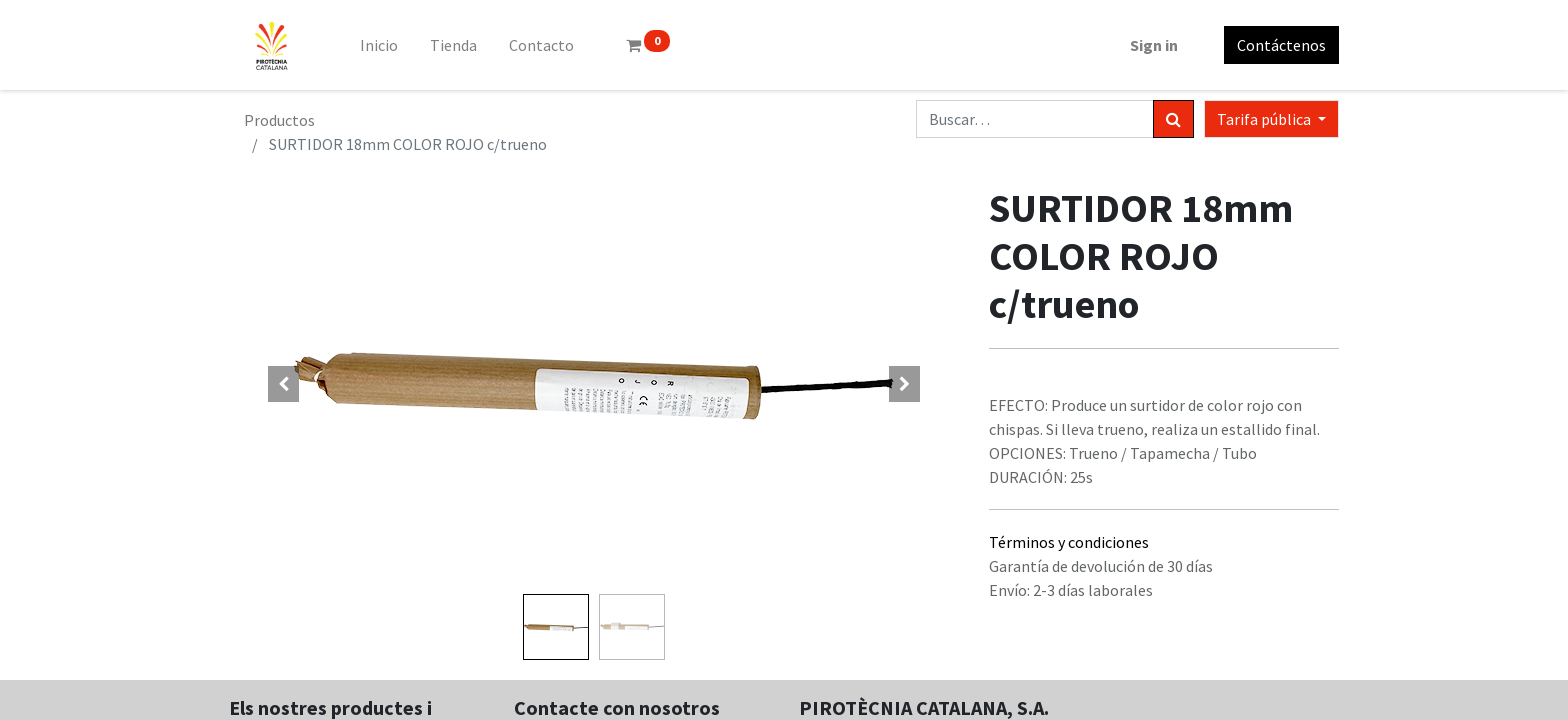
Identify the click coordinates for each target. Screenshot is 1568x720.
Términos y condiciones (1069, 542)
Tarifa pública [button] (1265, 119)
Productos (279, 120)
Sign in (1154, 45)
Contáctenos (1281, 45)
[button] (284, 384)
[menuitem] (379, 45)
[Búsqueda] (1173, 119)
